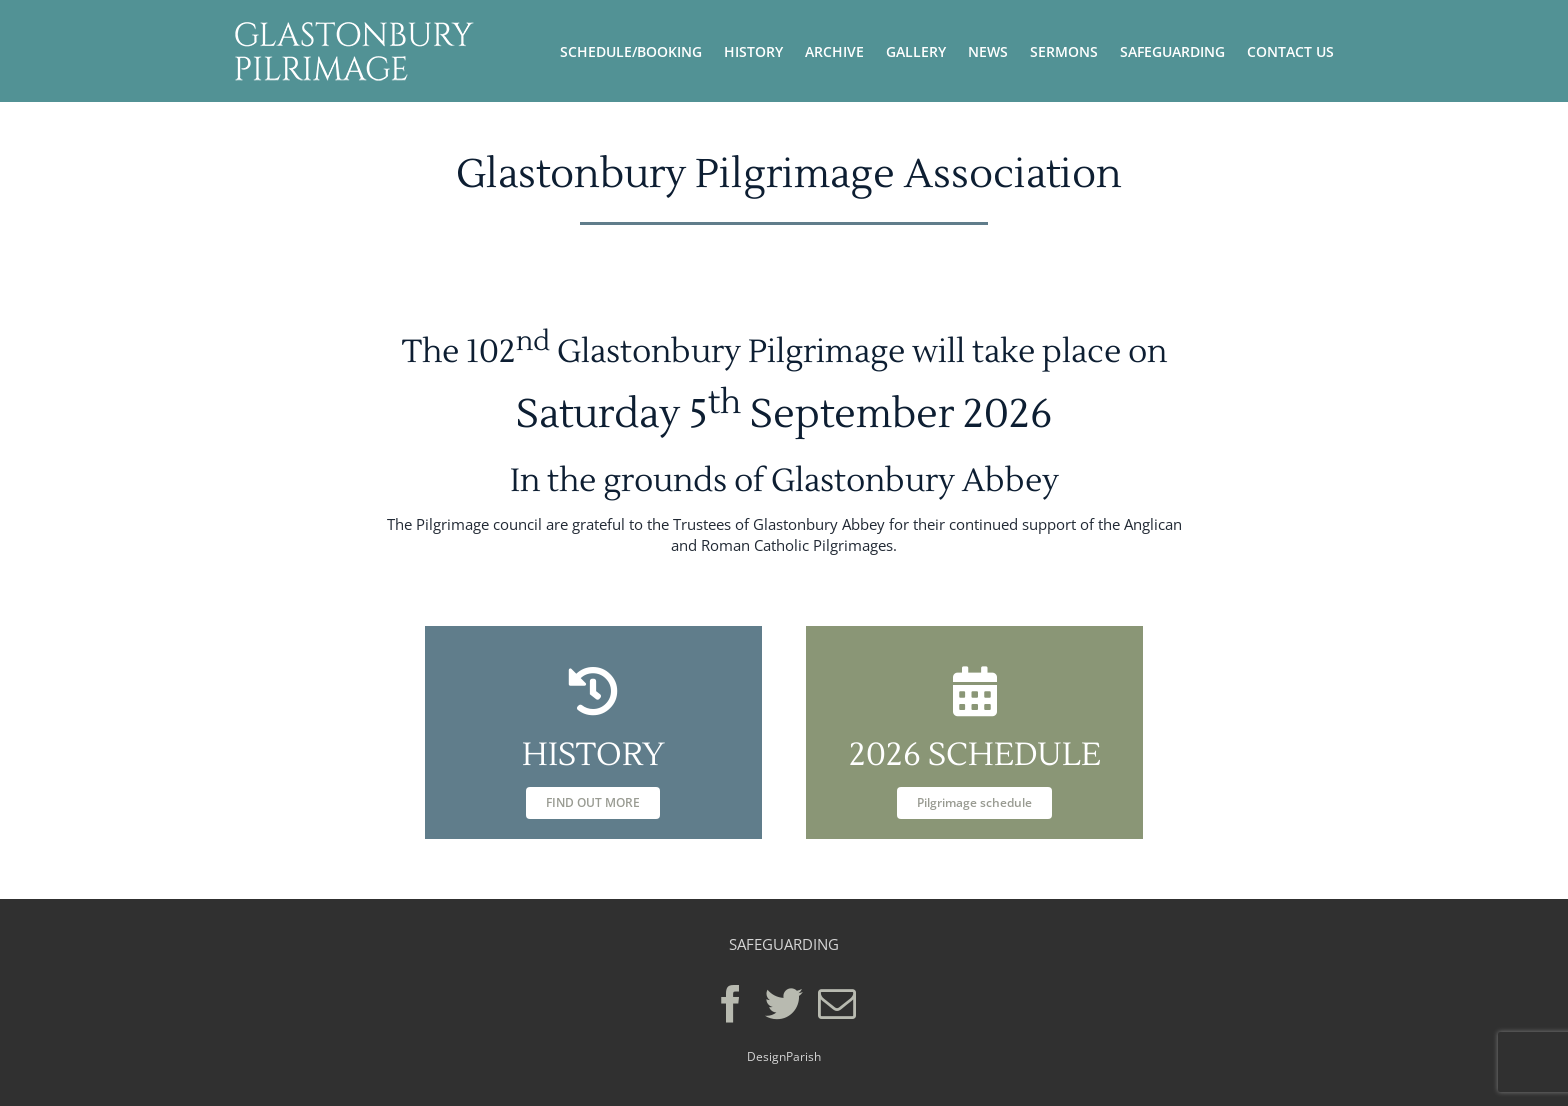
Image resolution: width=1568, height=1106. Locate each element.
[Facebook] (731, 1004)
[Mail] (837, 1004)
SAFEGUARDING (784, 944)
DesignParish (784, 1056)
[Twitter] (784, 1004)
